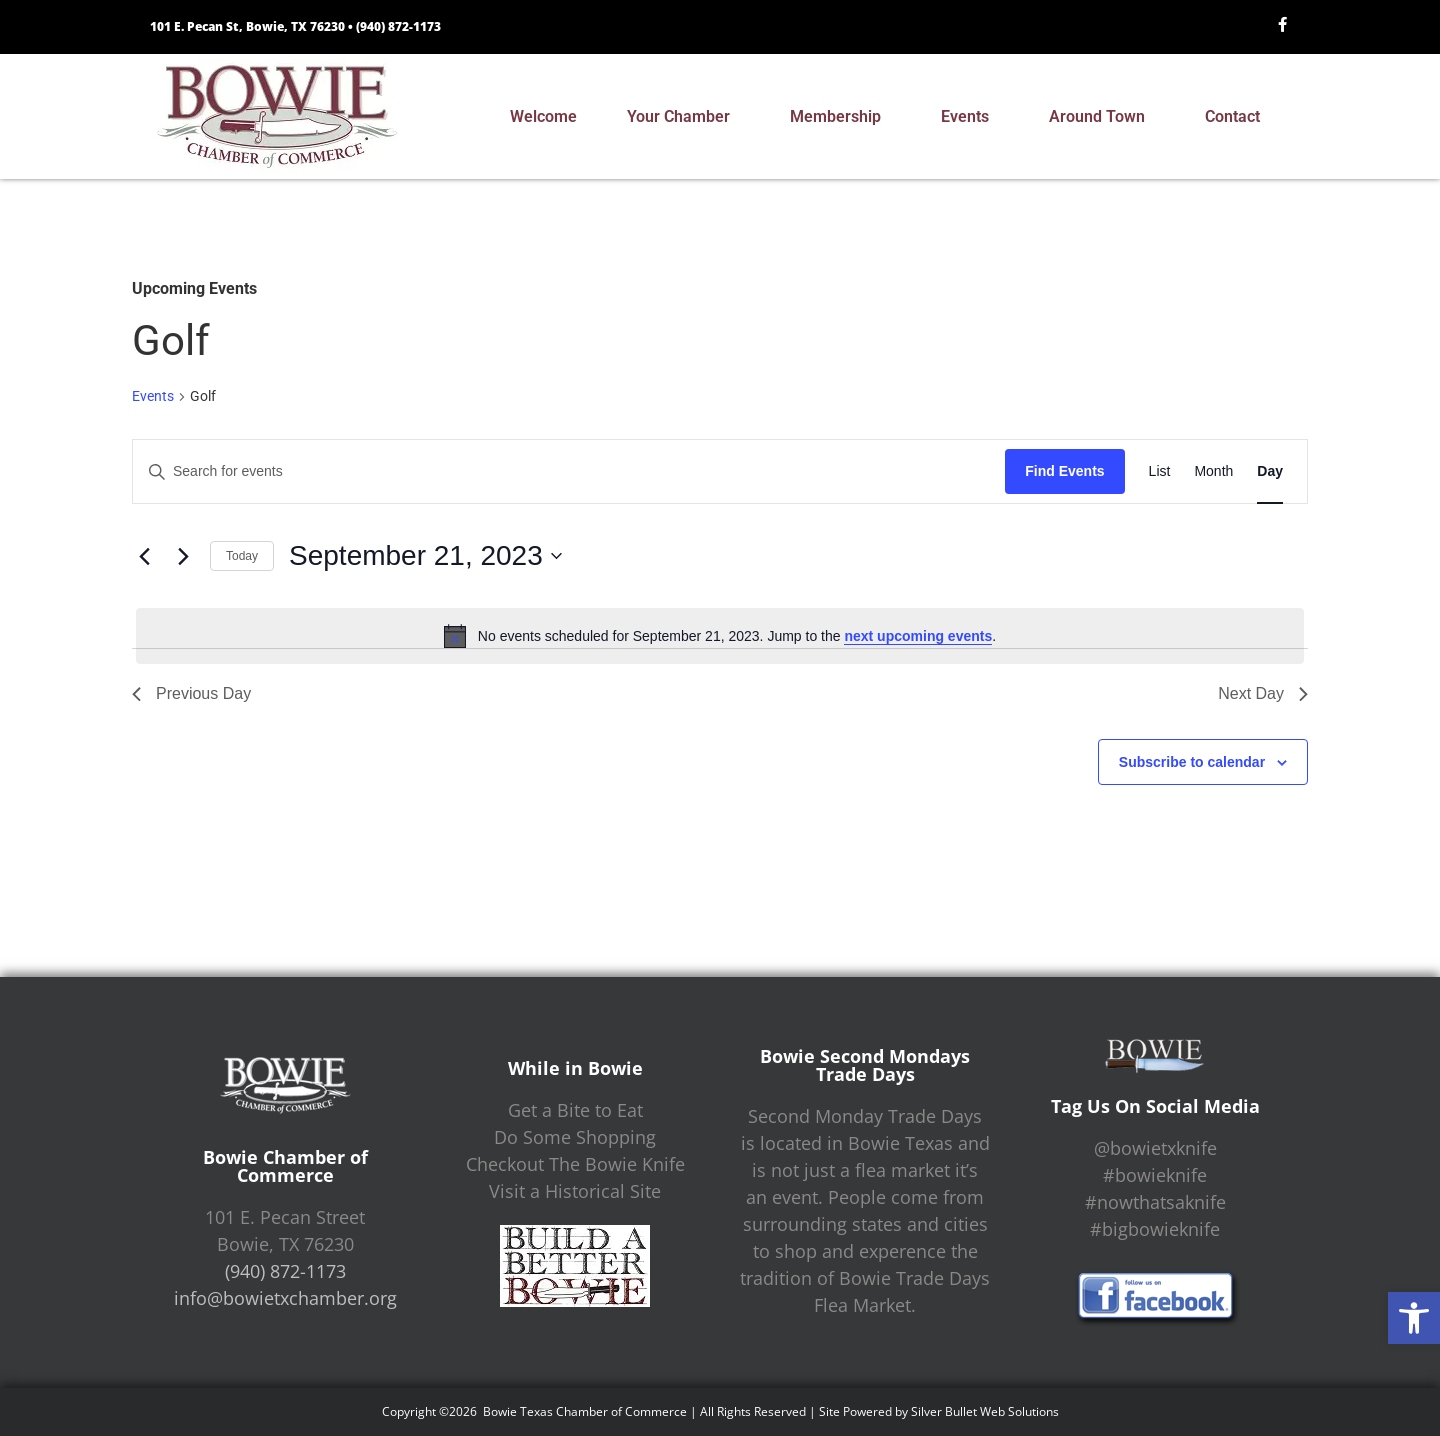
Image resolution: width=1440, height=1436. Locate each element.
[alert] (720, 636)
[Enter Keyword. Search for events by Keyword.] (569, 471)
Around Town (1102, 117)
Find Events (1064, 471)
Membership (840, 117)
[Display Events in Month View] (1213, 471)
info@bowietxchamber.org (285, 1298)
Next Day (1263, 693)
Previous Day (191, 693)
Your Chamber (683, 117)
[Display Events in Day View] (1270, 471)
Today (242, 556)
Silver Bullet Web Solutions (985, 1411)
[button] (1414, 1318)
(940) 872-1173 (398, 26)
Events (970, 117)
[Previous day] (144, 556)
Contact (1237, 117)
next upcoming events (918, 636)
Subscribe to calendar (1192, 762)
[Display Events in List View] (1160, 471)
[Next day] (183, 556)
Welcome (543, 116)
